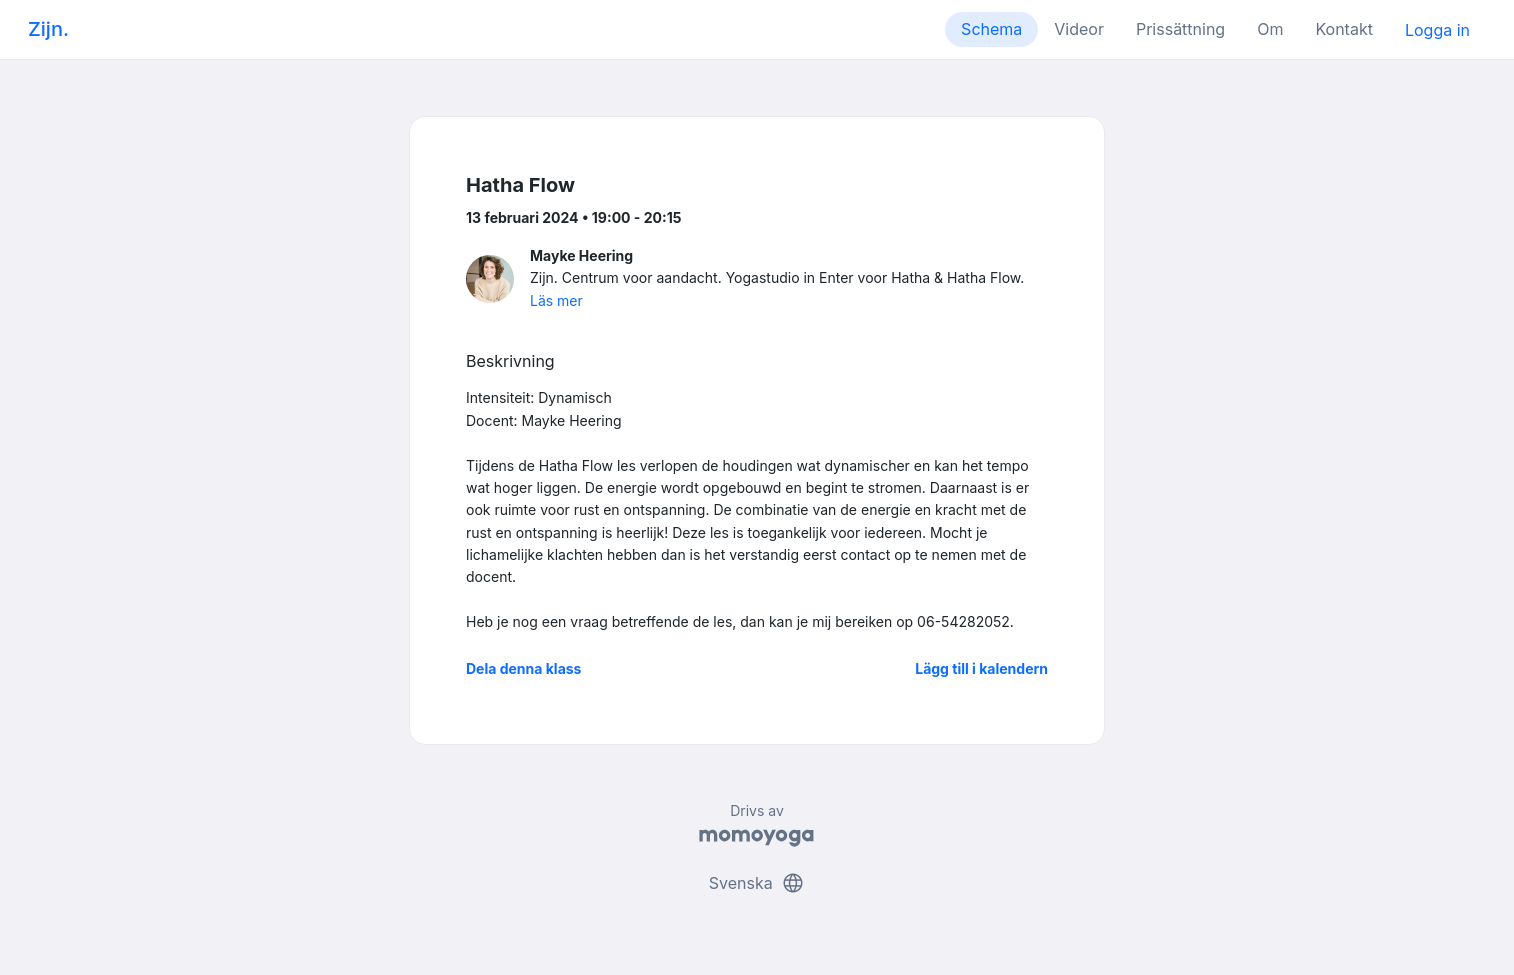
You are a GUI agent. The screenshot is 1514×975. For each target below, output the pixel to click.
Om (1270, 29)
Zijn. (48, 29)
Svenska (757, 883)
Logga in (1437, 30)
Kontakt (1343, 29)
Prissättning (1180, 29)
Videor (1079, 29)
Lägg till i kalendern (981, 668)
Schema (991, 29)
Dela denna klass (523, 668)
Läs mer (556, 300)
